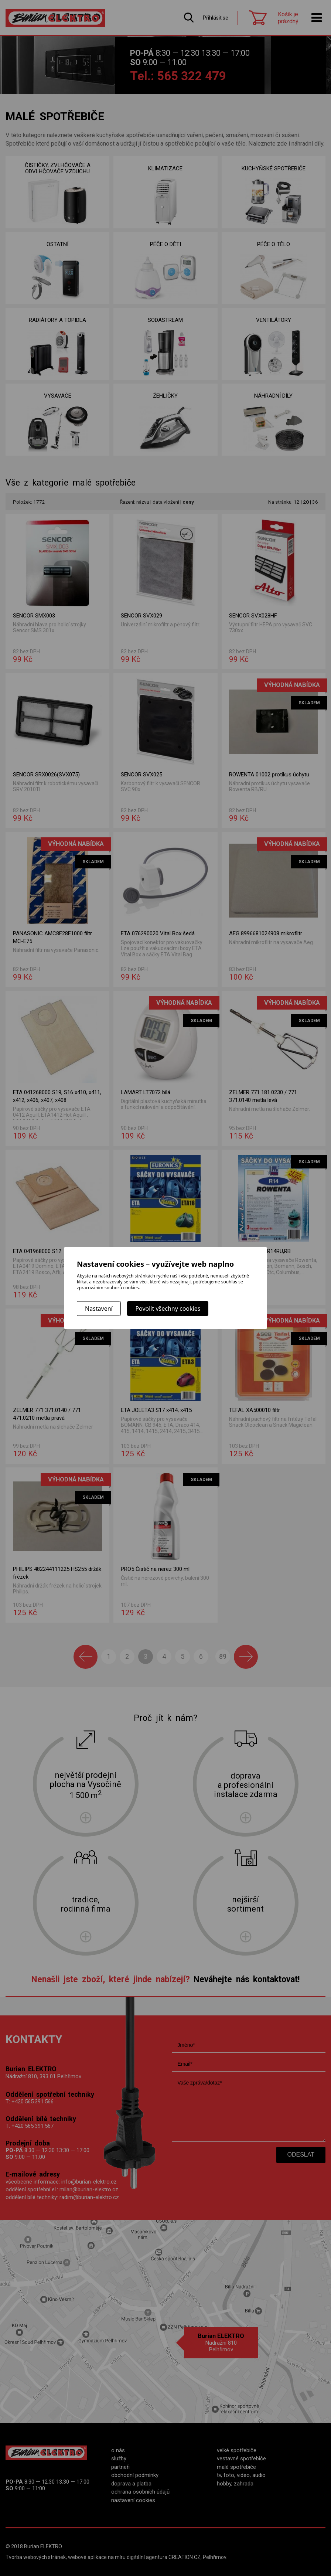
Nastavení (99, 1308)
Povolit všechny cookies (167, 1308)
